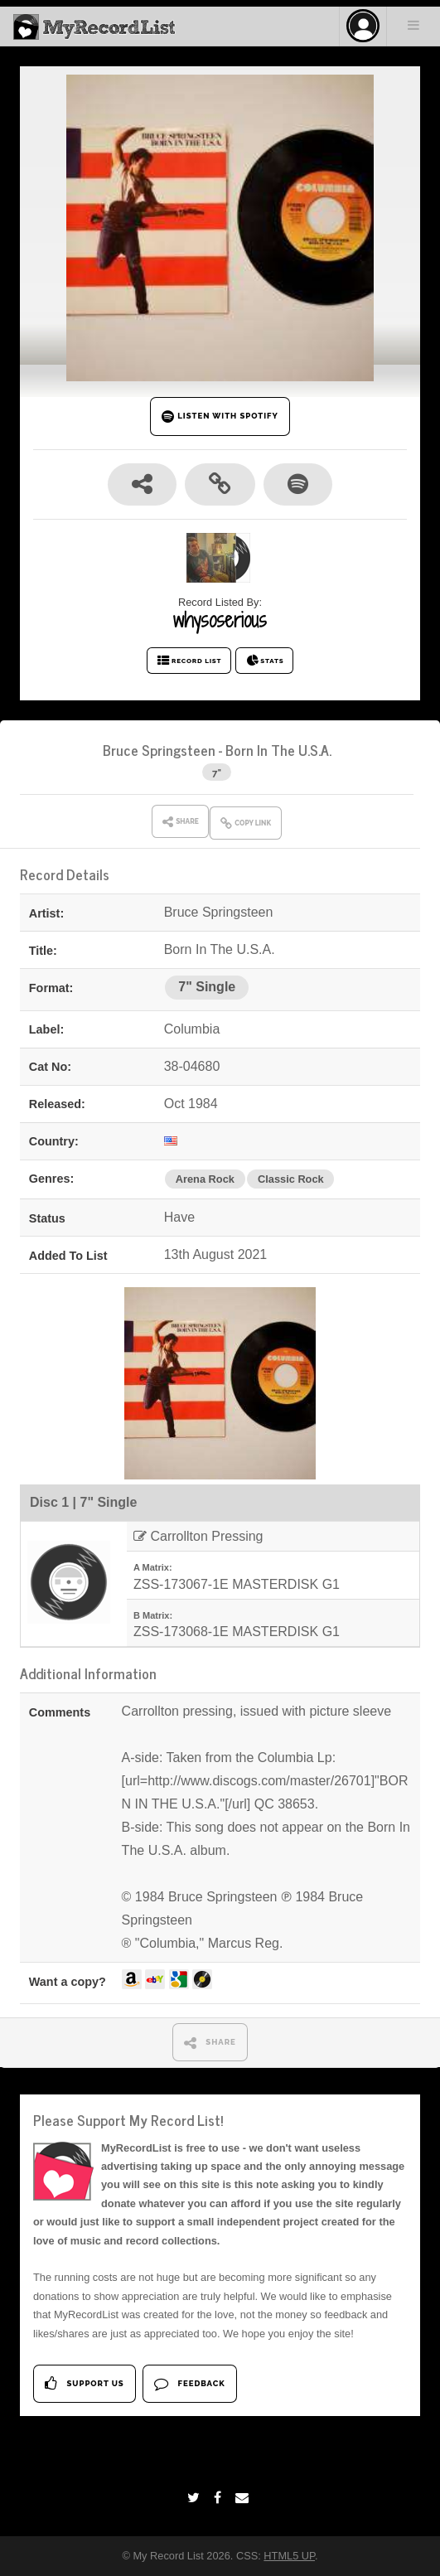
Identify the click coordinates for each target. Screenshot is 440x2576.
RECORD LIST (189, 660)
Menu (413, 25)
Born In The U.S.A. (278, 750)
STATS (264, 660)
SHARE (210, 2043)
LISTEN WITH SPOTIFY (220, 416)
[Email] (244, 2498)
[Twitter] (195, 2498)
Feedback (189, 2383)
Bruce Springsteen (159, 750)
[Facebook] (219, 2498)
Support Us (84, 2383)
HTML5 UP (289, 2555)
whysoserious (220, 620)
